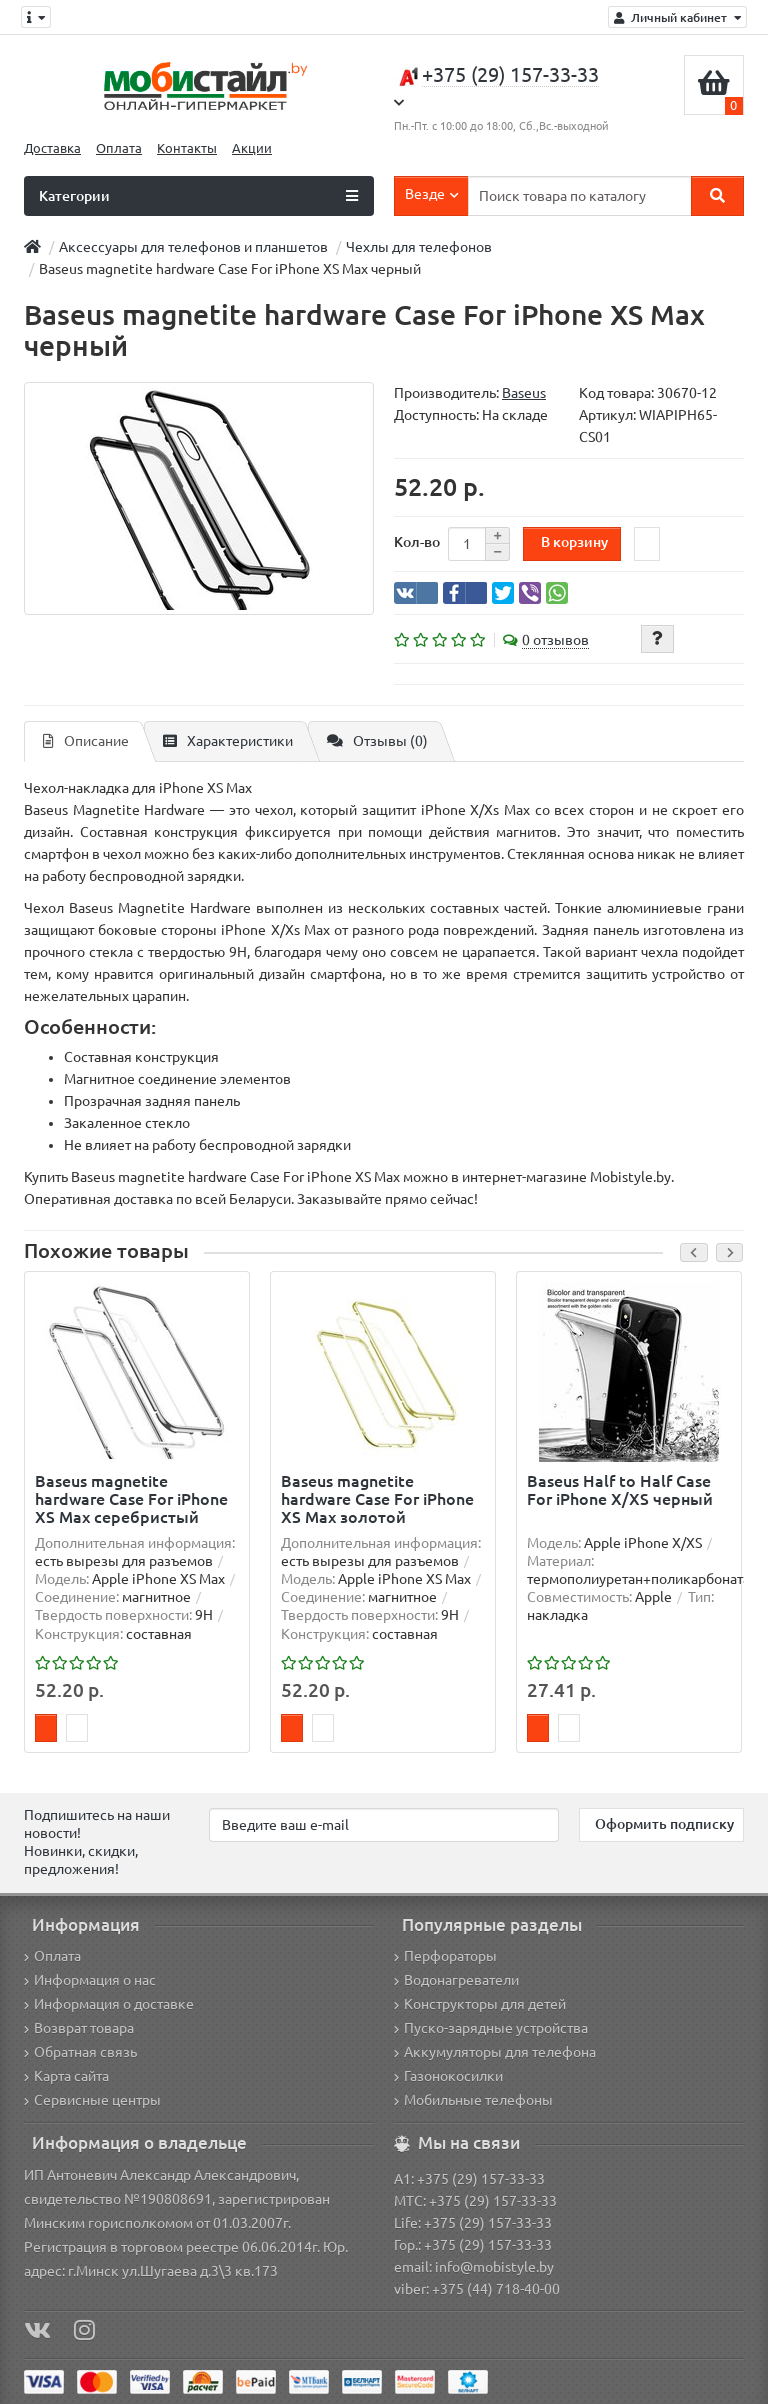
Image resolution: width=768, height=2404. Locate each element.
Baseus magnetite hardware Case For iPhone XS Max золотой (377, 1499)
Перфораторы (445, 1956)
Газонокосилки (448, 2076)
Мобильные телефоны (473, 2100)
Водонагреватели (456, 1980)
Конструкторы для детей (480, 2004)
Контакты (187, 148)
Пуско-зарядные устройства (491, 2028)
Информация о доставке (109, 2004)
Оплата (119, 148)
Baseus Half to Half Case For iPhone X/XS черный (620, 1490)
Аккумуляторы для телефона (495, 2052)
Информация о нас (90, 1980)
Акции (252, 148)
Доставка (52, 148)
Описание (86, 741)
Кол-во (417, 542)
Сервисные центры (92, 2100)
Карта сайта (66, 2076)
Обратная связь (80, 2052)
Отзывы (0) (377, 741)
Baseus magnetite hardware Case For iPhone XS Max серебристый (131, 1499)
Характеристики (228, 741)
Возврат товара (79, 2028)
